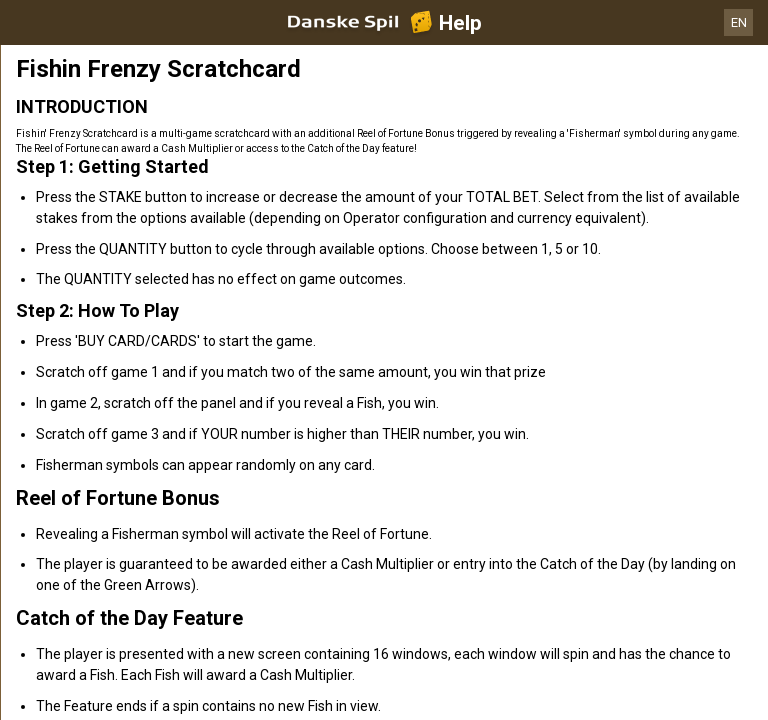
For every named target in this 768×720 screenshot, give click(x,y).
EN (739, 22)
